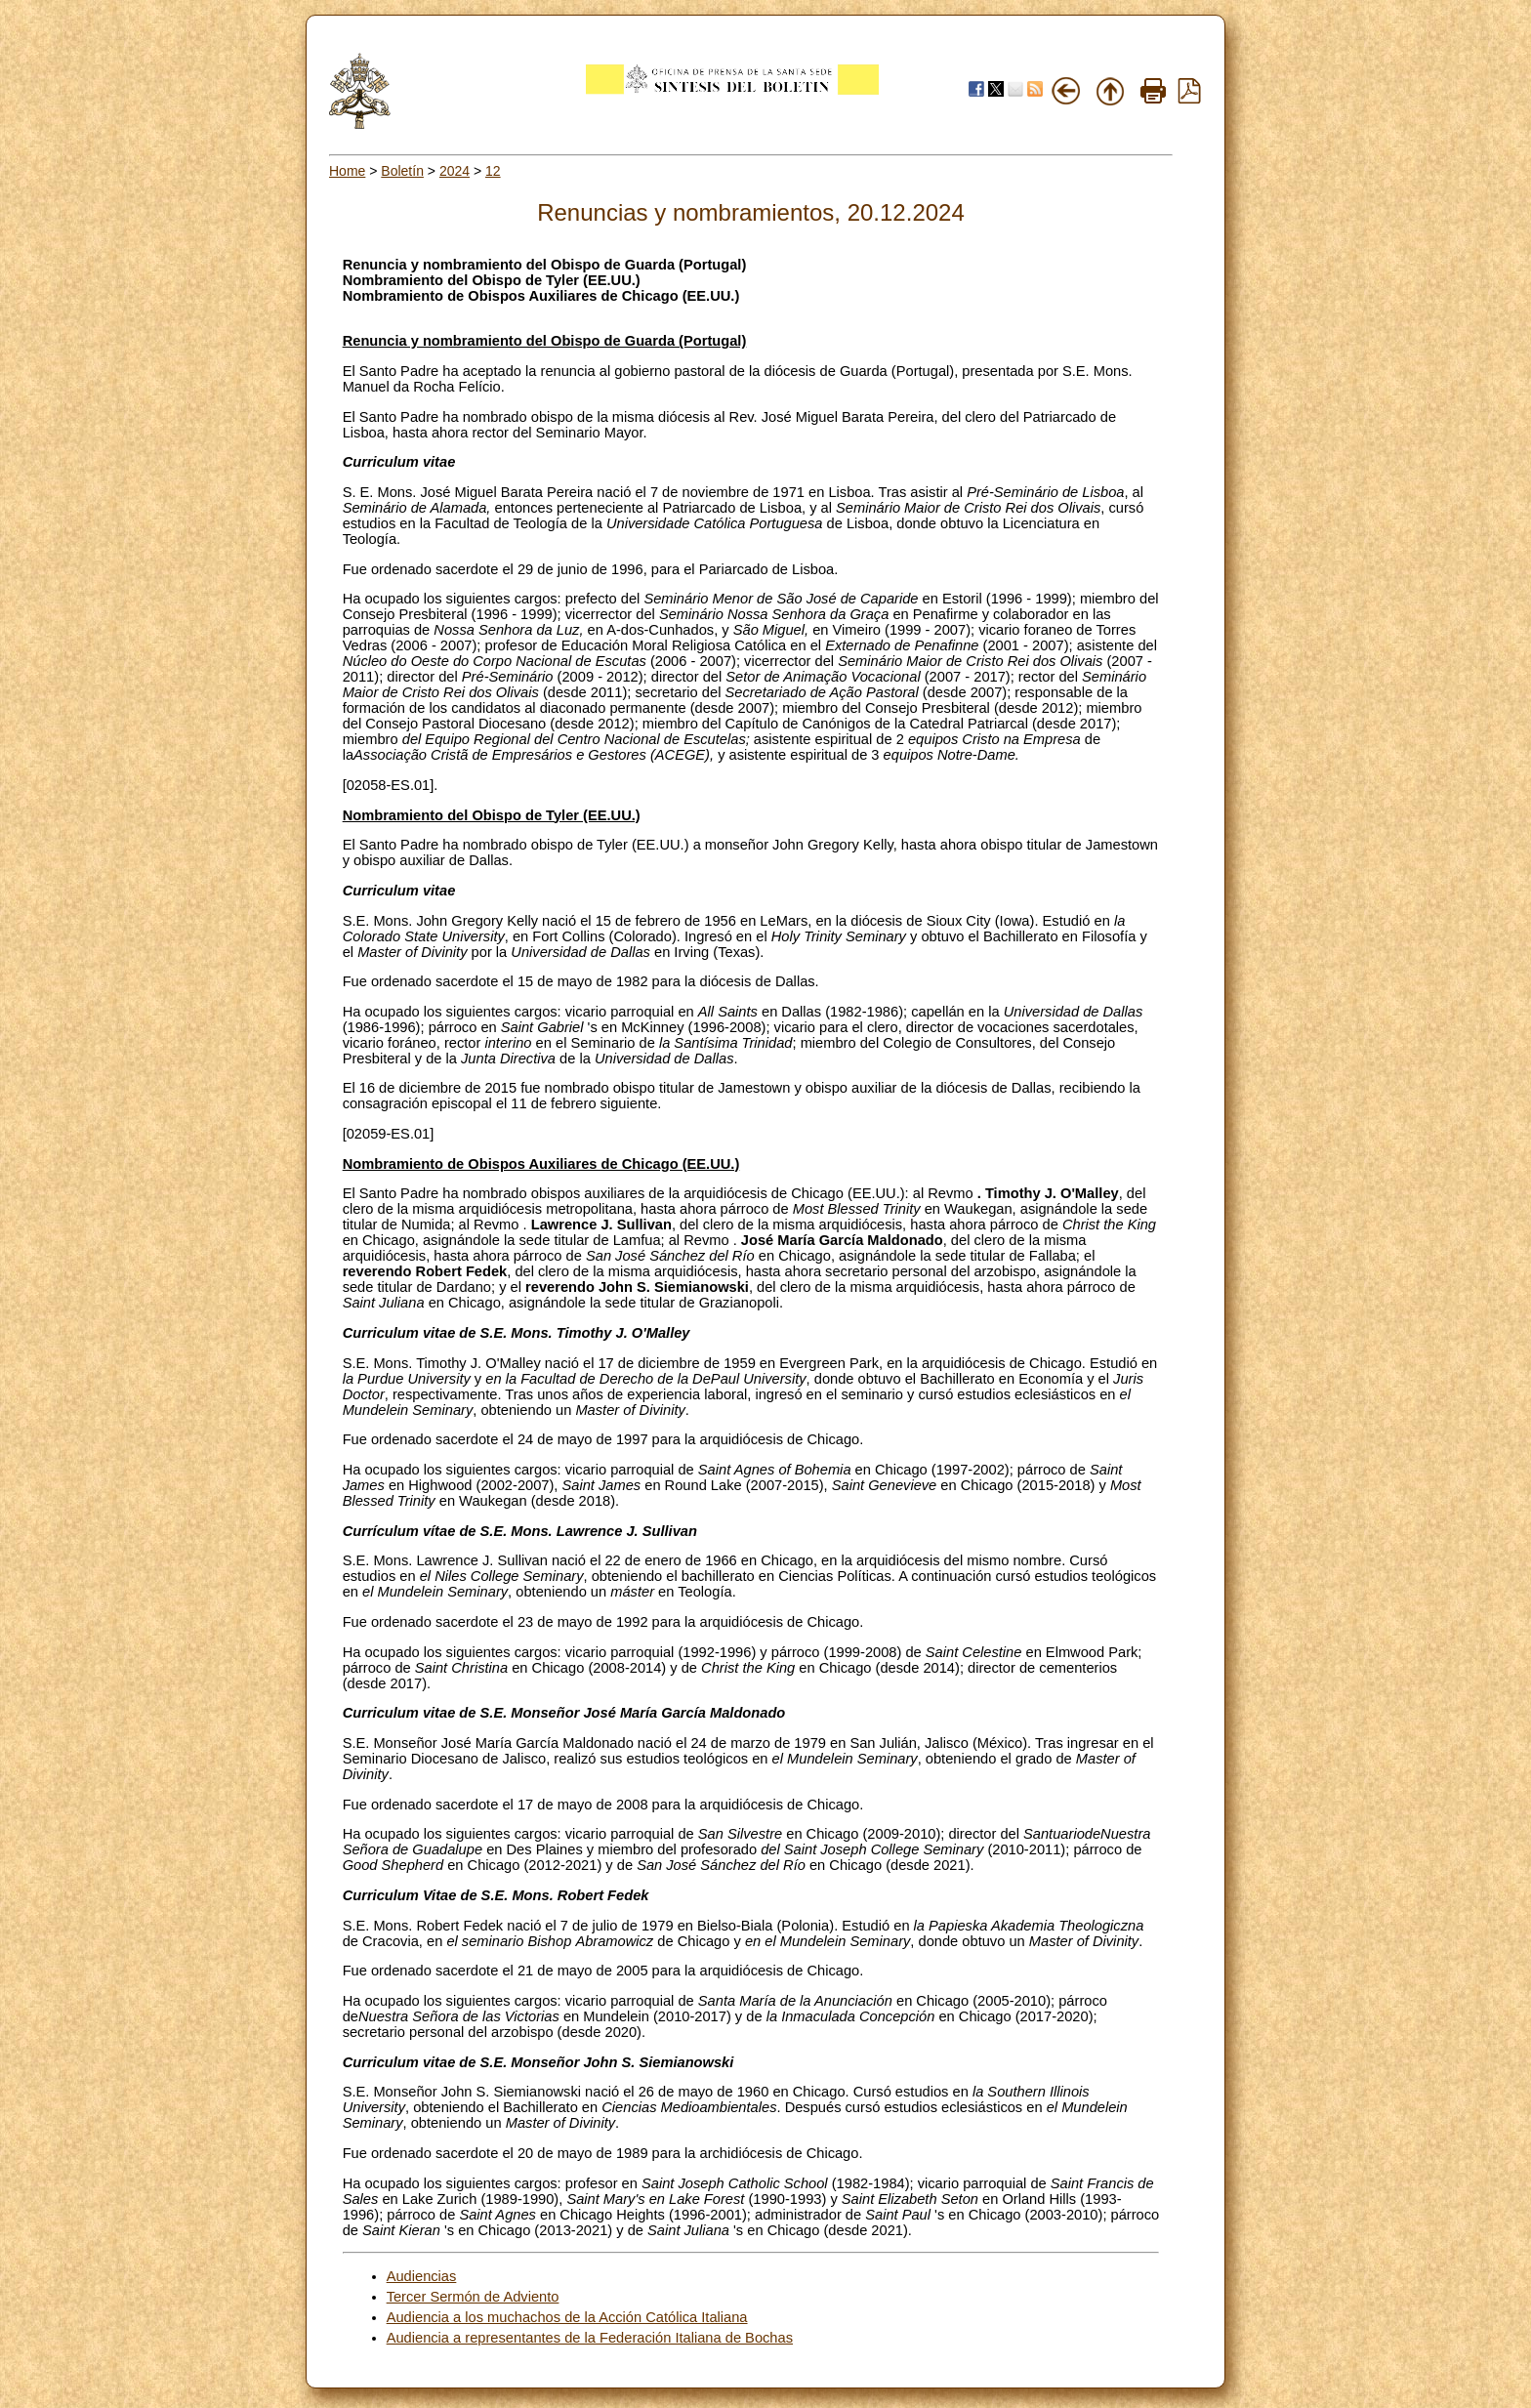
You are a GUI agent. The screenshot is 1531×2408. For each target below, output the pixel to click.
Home (347, 171)
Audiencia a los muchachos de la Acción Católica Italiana (567, 2317)
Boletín (402, 171)
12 (493, 171)
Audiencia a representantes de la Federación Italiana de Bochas (590, 2338)
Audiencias (422, 2276)
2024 (454, 171)
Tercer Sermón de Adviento (473, 2296)
